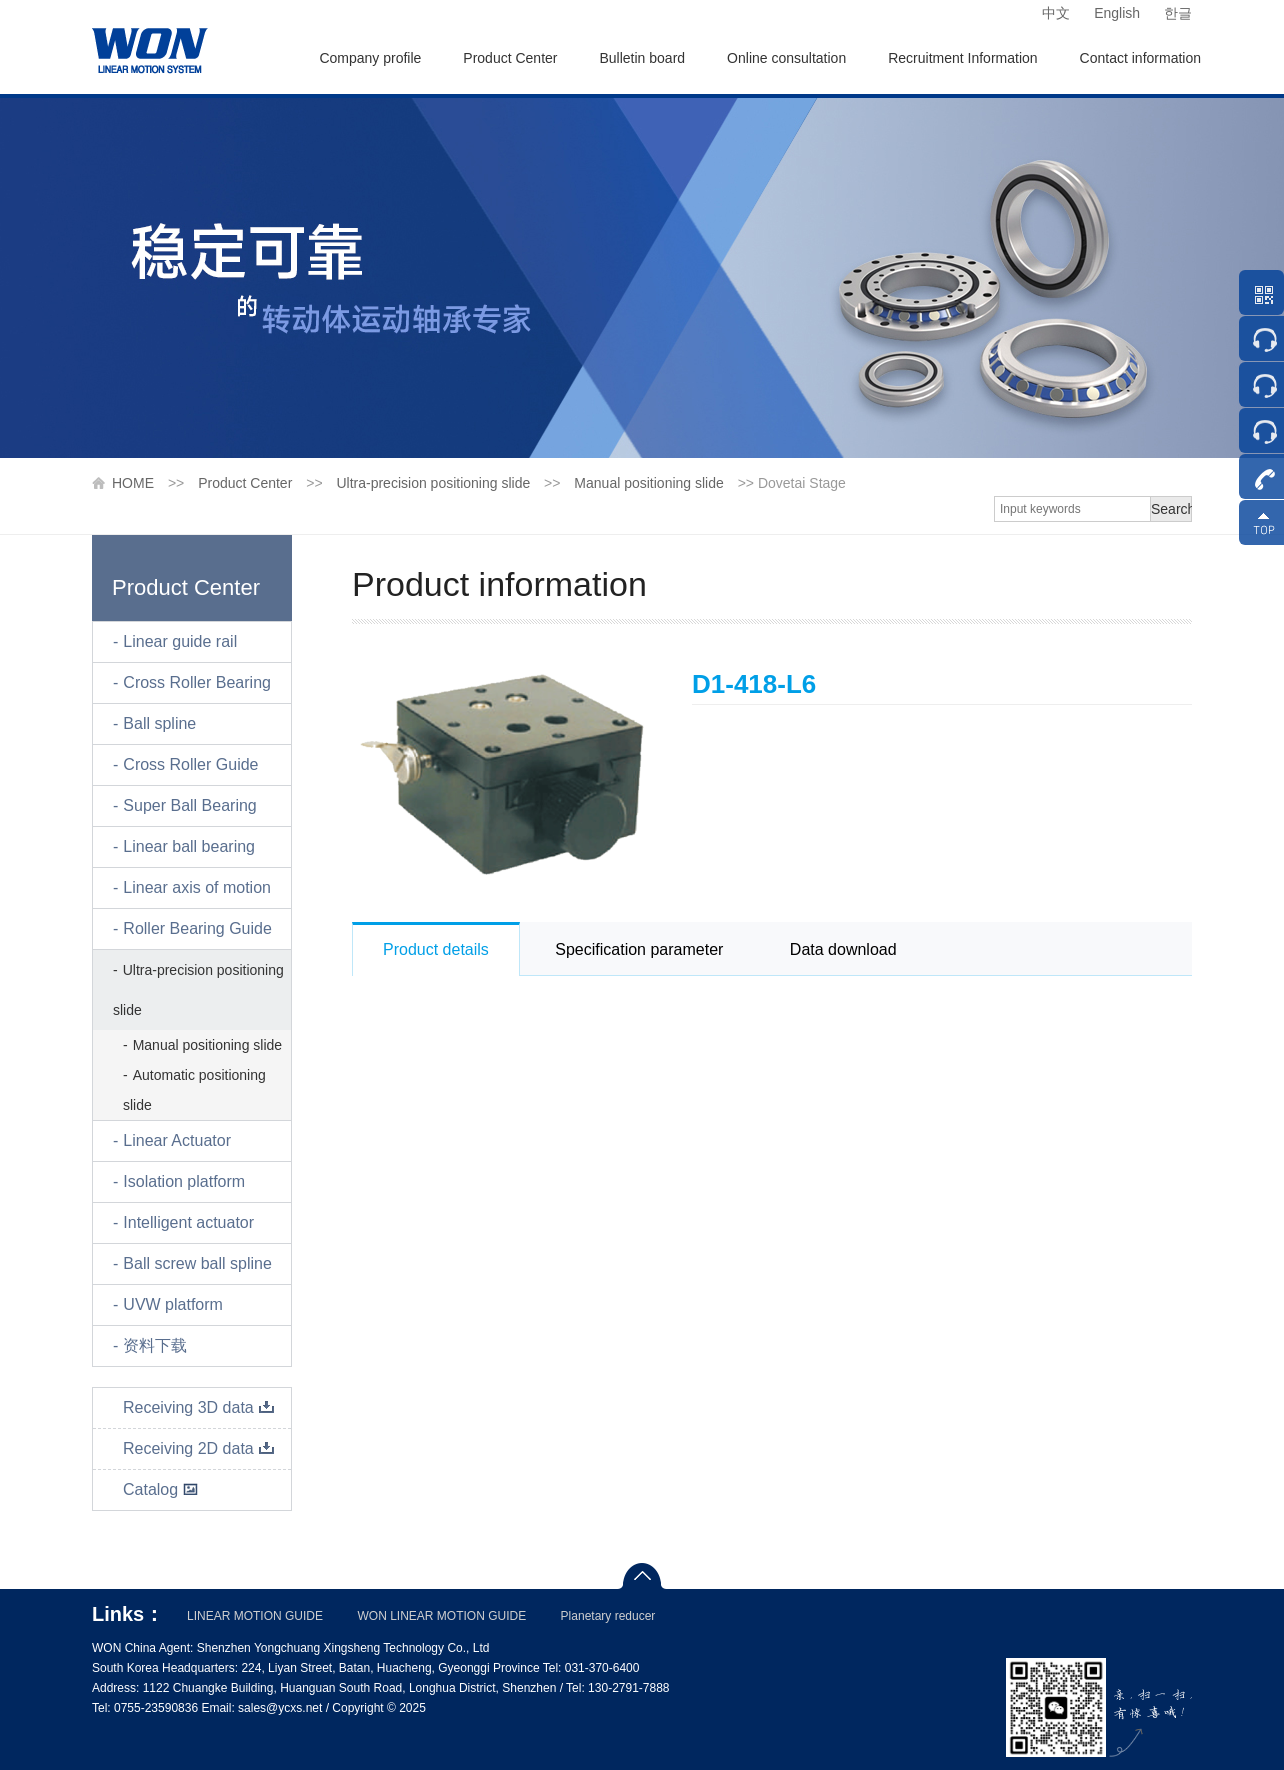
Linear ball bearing (189, 846)
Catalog (161, 1489)
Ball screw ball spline (197, 1263)
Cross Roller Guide (190, 764)
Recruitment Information (962, 58)
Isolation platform (184, 1181)
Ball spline (159, 723)
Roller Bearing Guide (197, 928)
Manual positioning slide (648, 483)
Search (1171, 509)
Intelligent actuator (188, 1222)
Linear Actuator (177, 1140)
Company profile (370, 58)
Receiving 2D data (199, 1448)
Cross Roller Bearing (197, 682)
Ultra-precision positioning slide (433, 483)
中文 (1056, 13)
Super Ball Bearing (189, 805)
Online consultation (786, 58)
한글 (1178, 13)
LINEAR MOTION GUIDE (255, 1616)
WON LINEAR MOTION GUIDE (441, 1616)
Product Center (510, 58)
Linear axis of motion (197, 887)
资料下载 (155, 1345)
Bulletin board (642, 58)
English (1117, 13)
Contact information (1140, 58)
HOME (133, 483)
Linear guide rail (180, 641)
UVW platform (173, 1304)
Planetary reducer (608, 1616)
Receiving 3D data (199, 1407)
